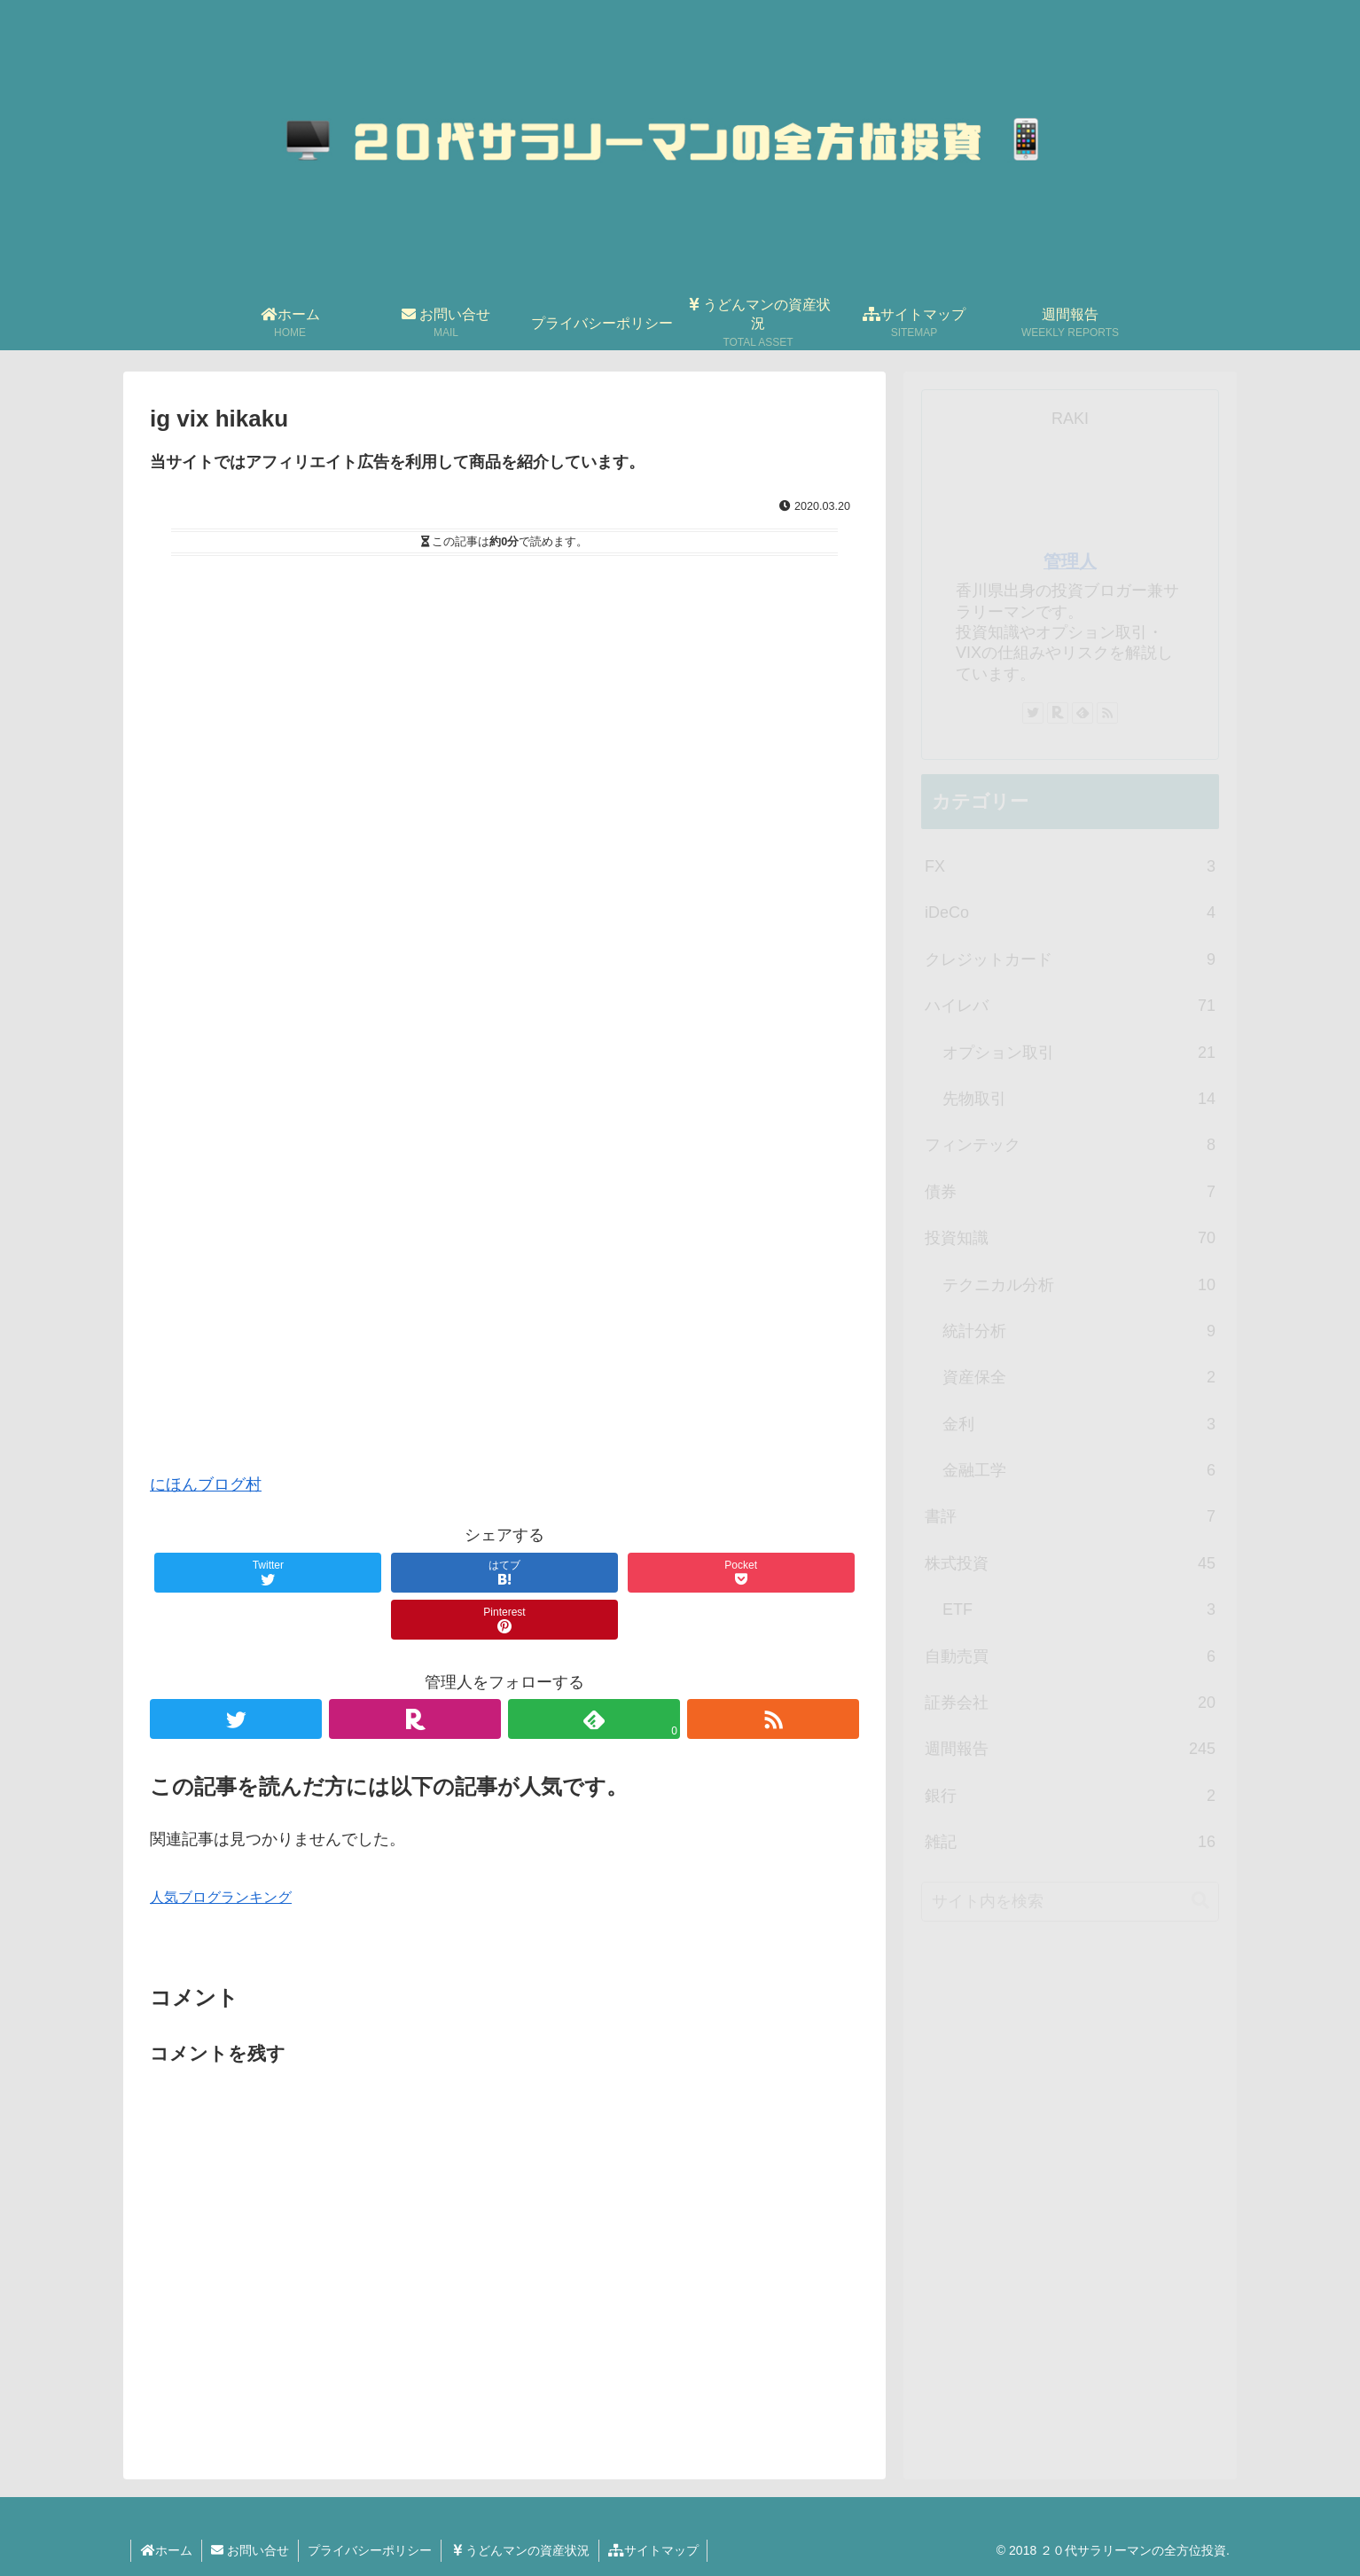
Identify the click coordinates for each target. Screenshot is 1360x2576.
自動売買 (1070, 1656)
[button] (1200, 1901)
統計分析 (1078, 1331)
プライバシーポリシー (370, 2550)
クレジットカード (1070, 959)
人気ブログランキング (221, 1897)
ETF (1078, 1609)
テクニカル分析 (1078, 1285)
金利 (1078, 1424)
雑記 (1070, 1842)
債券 (1070, 1192)
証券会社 (1070, 1702)
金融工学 (1078, 1470)
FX (1070, 866)
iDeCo (1070, 912)
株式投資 (1070, 1563)
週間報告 (1070, 1748)
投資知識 (1070, 1238)
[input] (1070, 1902)
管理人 (1070, 561)
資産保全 (1078, 1377)
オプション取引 (1078, 1052)
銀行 (1070, 1795)
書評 (1070, 1516)
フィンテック (1070, 1145)
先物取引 (1078, 1098)
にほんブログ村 (206, 1484)
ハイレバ (1070, 1005)
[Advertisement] (504, 1156)
